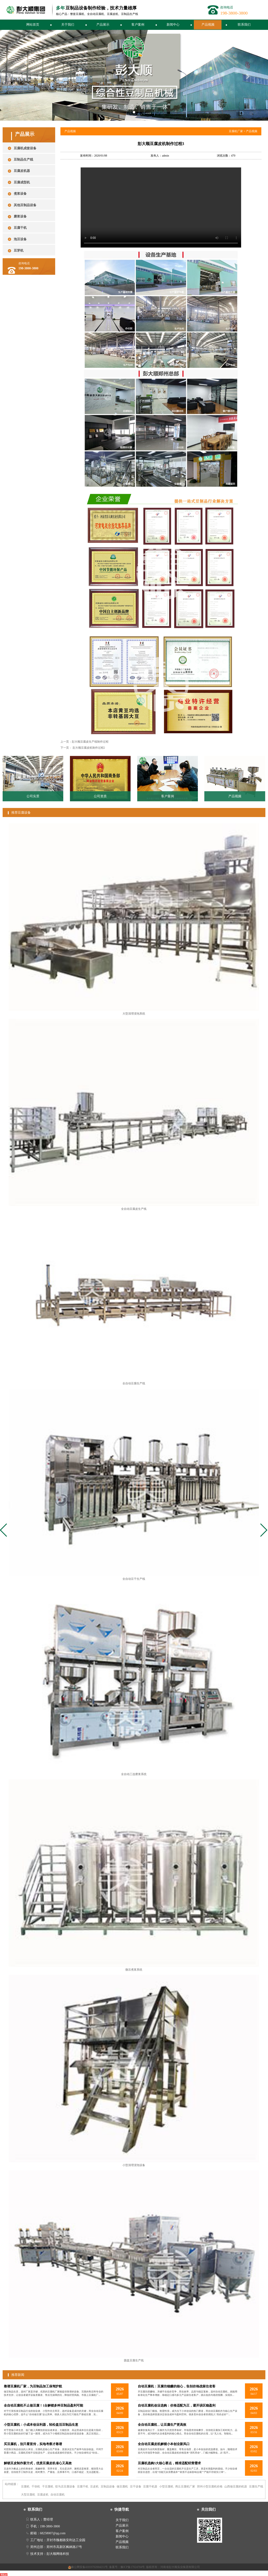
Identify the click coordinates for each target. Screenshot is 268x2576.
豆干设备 (135, 2486)
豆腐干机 (82, 2486)
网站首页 (32, 24)
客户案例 (137, 24)
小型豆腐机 (166, 2486)
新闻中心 (173, 24)
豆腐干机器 (150, 2486)
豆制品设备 (108, 2486)
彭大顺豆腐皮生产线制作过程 (90, 741)
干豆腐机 (47, 2486)
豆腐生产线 (256, 2486)
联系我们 (244, 24)
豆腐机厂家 (236, 131)
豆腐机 (25, 2486)
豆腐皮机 (43, 2494)
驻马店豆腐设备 (65, 2486)
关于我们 (67, 24)
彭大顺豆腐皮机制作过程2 (89, 747)
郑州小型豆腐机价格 (210, 2486)
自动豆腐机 (58, 2494)
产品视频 (208, 24)
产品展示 (102, 24)
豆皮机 (94, 2486)
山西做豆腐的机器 (235, 2486)
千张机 (36, 2486)
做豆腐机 (122, 2486)
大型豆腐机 (28, 2494)
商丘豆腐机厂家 (185, 2486)
